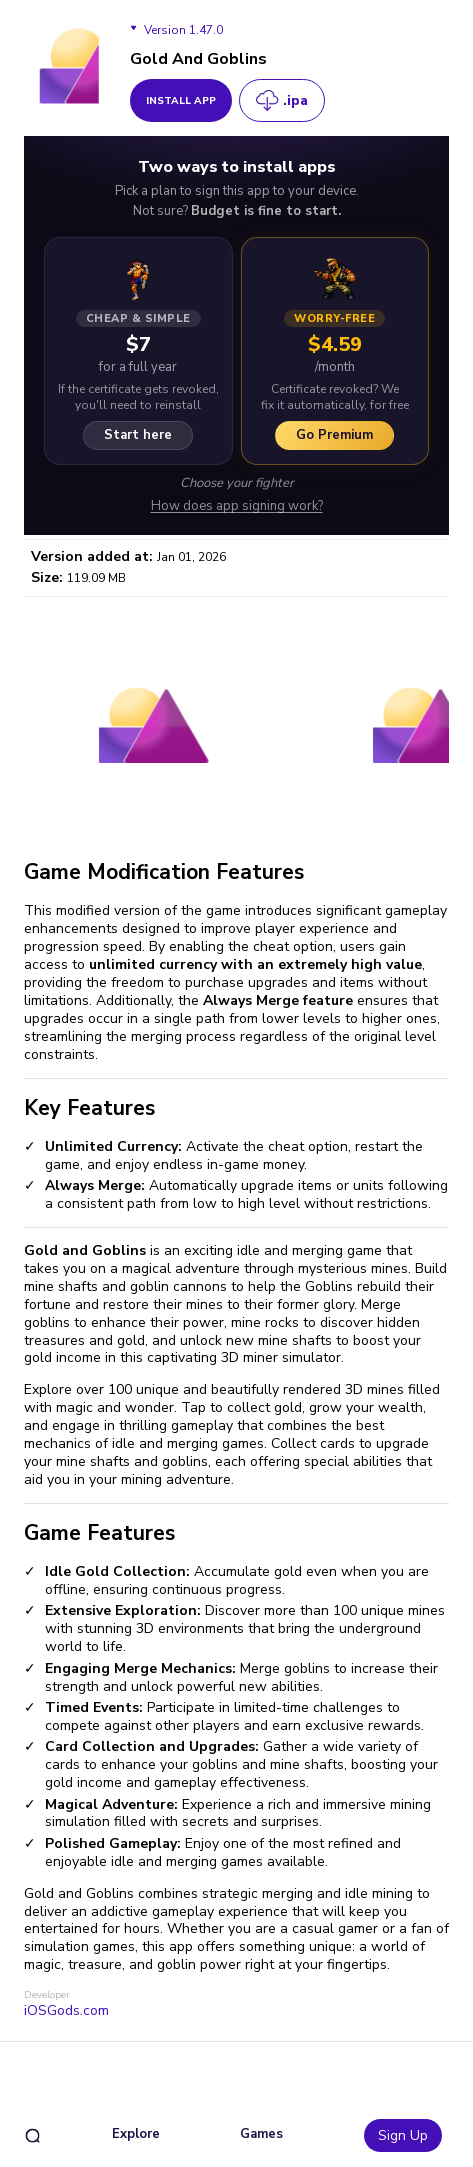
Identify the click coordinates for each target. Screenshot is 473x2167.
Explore (136, 2134)
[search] (32, 2135)
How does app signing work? (237, 506)
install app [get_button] (181, 101)
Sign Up (403, 2135)
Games (261, 2134)
